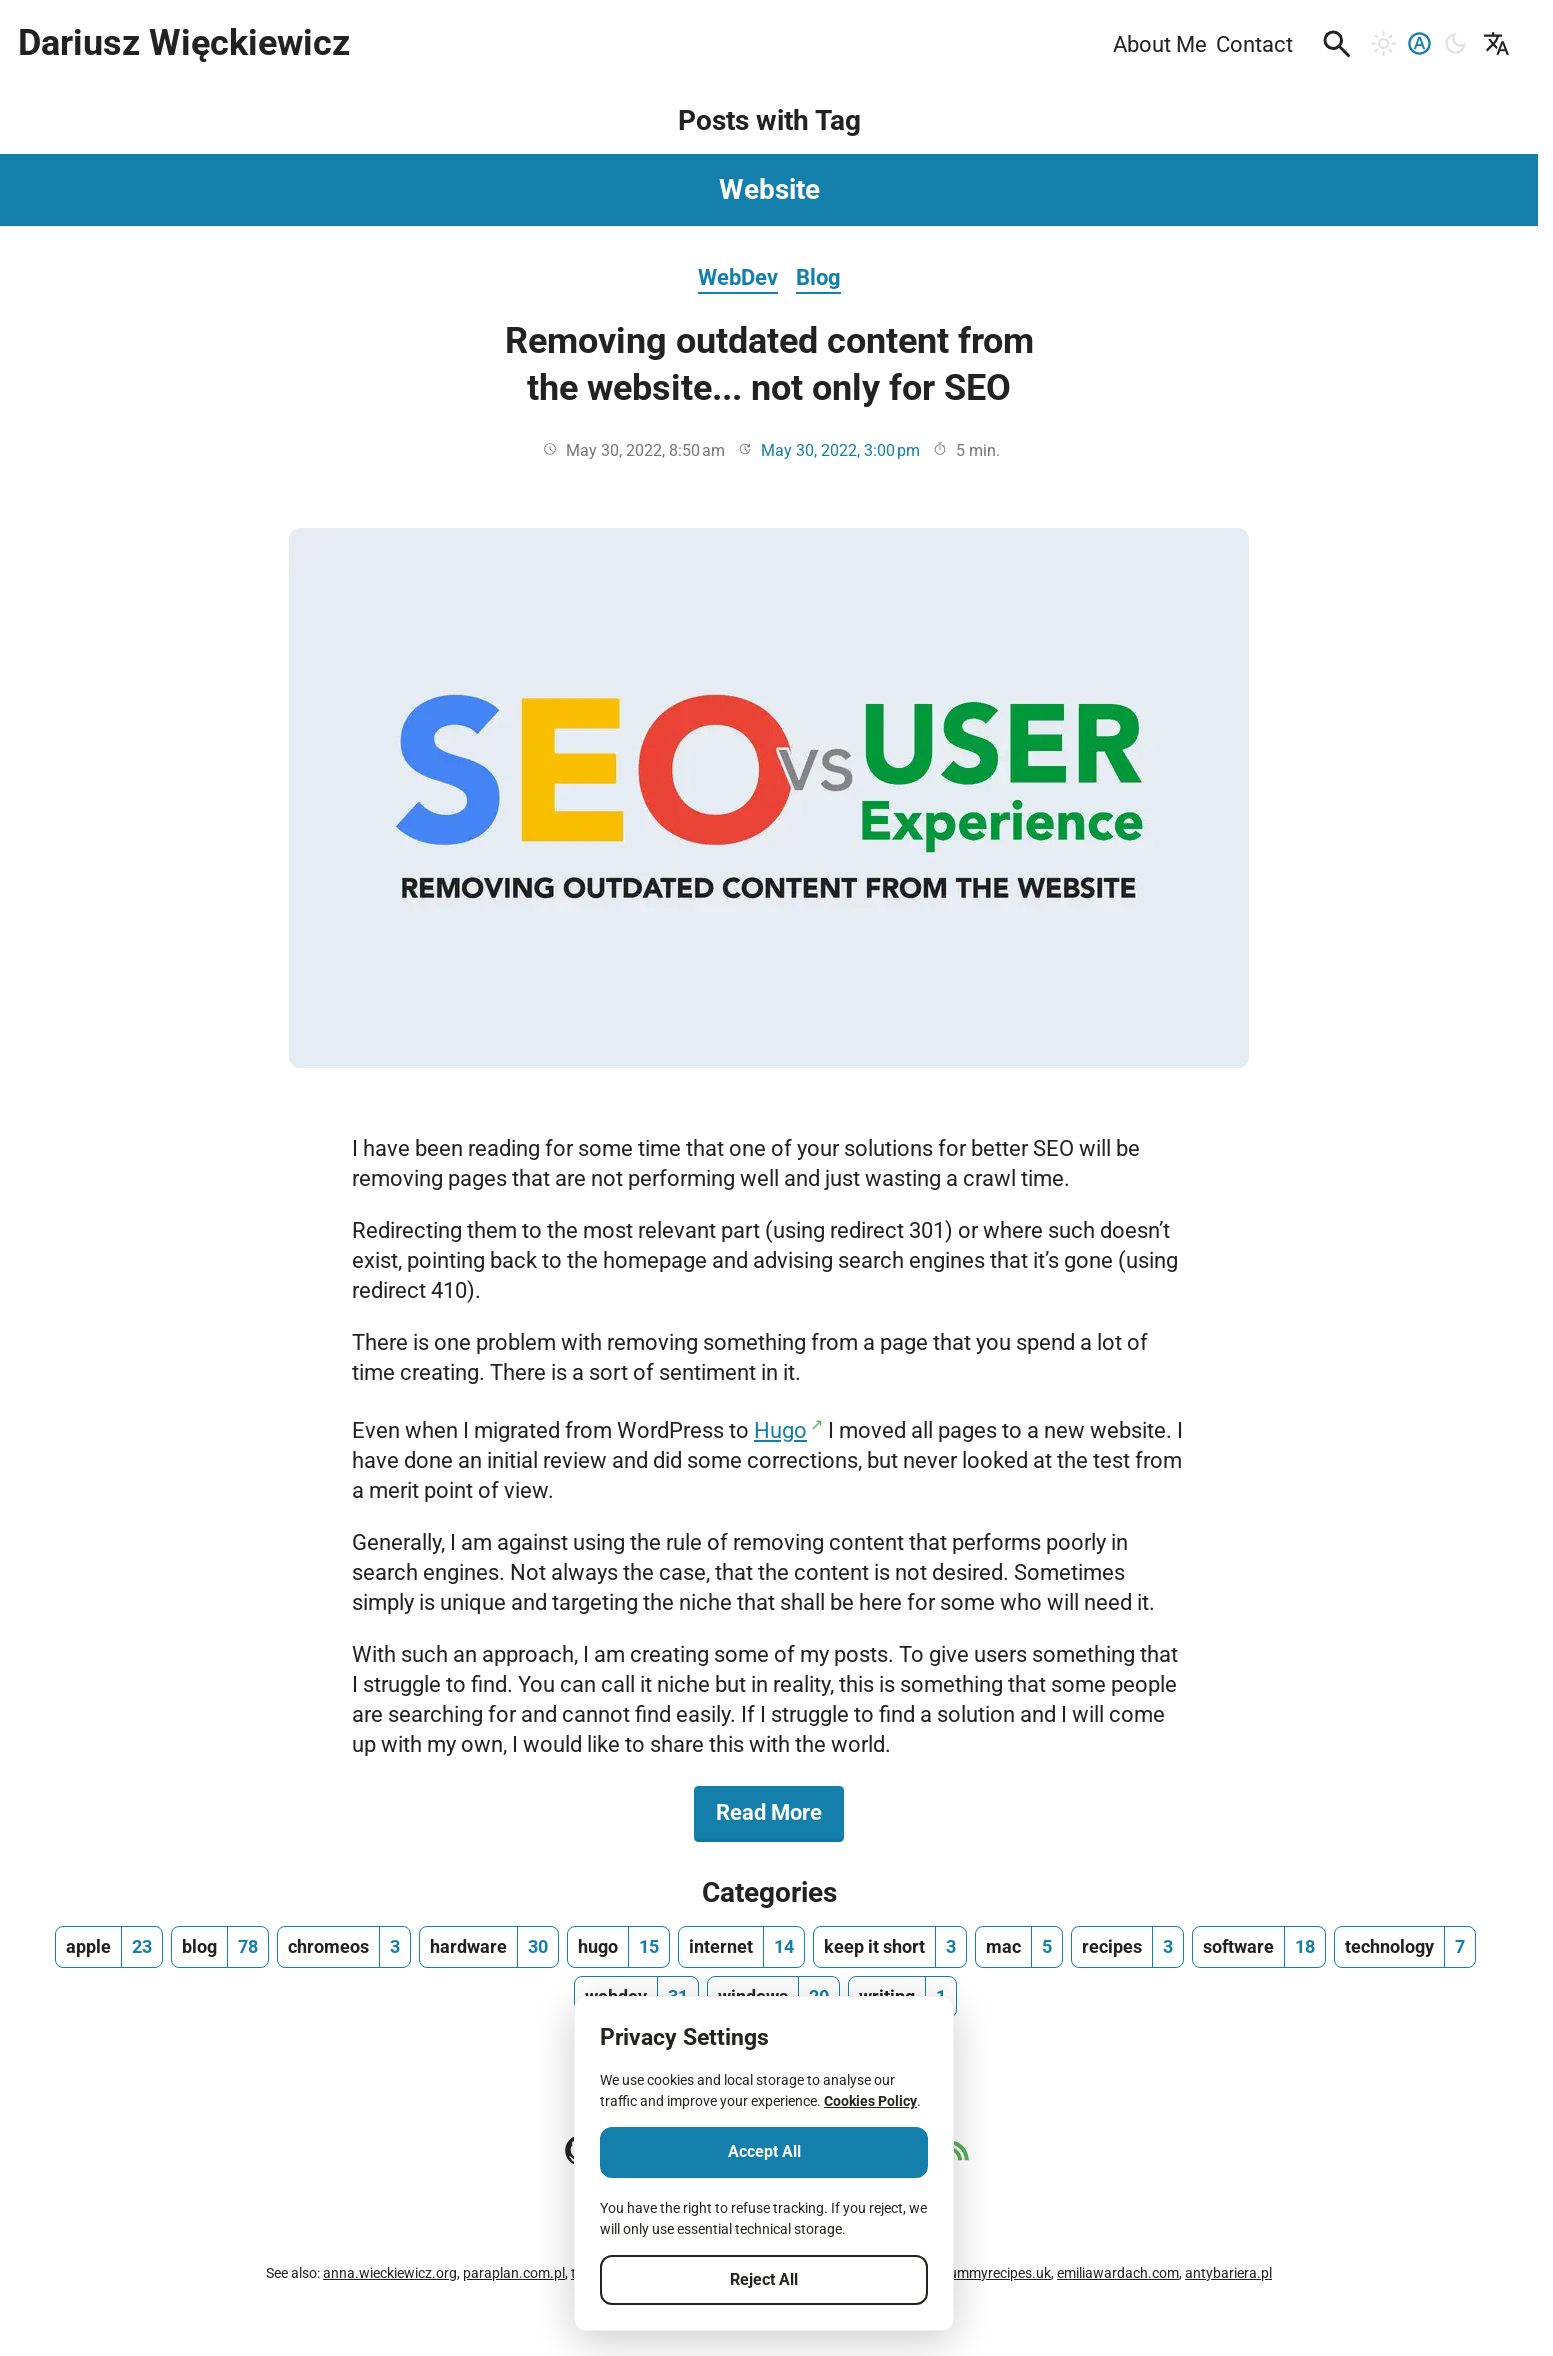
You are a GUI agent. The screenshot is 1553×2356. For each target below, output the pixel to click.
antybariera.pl (1228, 2273)
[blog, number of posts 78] (220, 1947)
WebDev (738, 277)
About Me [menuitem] (1160, 44)
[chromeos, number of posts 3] (344, 1947)
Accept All (764, 2151)
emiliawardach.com (1118, 2273)
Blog (818, 277)
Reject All (764, 2279)
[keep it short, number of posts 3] (890, 1947)
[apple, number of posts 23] (109, 1947)
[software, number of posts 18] (1259, 1947)
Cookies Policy (870, 2101)
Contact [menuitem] (1254, 44)
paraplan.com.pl (514, 2273)
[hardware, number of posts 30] (489, 1947)
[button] (1337, 44)
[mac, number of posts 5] (1019, 1947)
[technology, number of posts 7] (1405, 1947)
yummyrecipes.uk (996, 2273)
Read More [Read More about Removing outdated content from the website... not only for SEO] (780, 1811)
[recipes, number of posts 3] (1127, 1947)
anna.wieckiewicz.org (390, 2273)
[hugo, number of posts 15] (618, 1947)
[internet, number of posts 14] (741, 1947)
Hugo (780, 1430)
